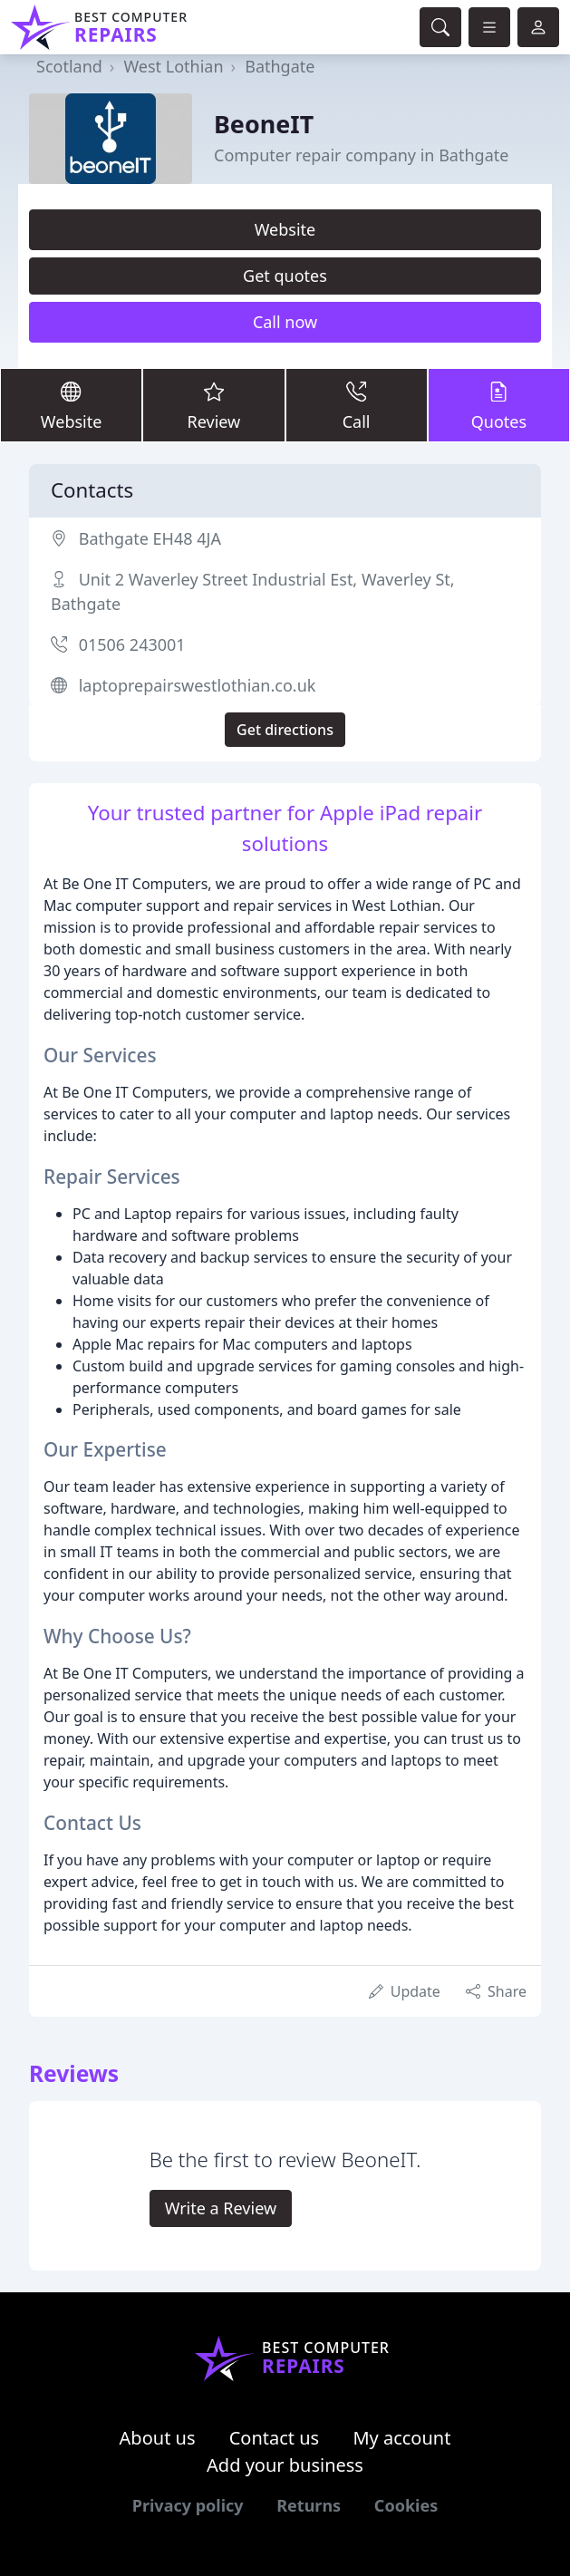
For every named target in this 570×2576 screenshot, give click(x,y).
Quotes (499, 404)
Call (356, 404)
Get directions (285, 730)
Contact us (274, 2438)
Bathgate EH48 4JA (150, 538)
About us (158, 2438)
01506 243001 (132, 644)
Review (213, 404)
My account (401, 2438)
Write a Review (220, 2208)
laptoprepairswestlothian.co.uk (197, 685)
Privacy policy (188, 2505)
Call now (285, 322)
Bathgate (279, 66)
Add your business (285, 2465)
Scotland (69, 66)
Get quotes (285, 275)
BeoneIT (264, 123)
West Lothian (173, 66)
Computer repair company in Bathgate (361, 155)
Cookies (406, 2505)
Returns (308, 2505)
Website (285, 229)
